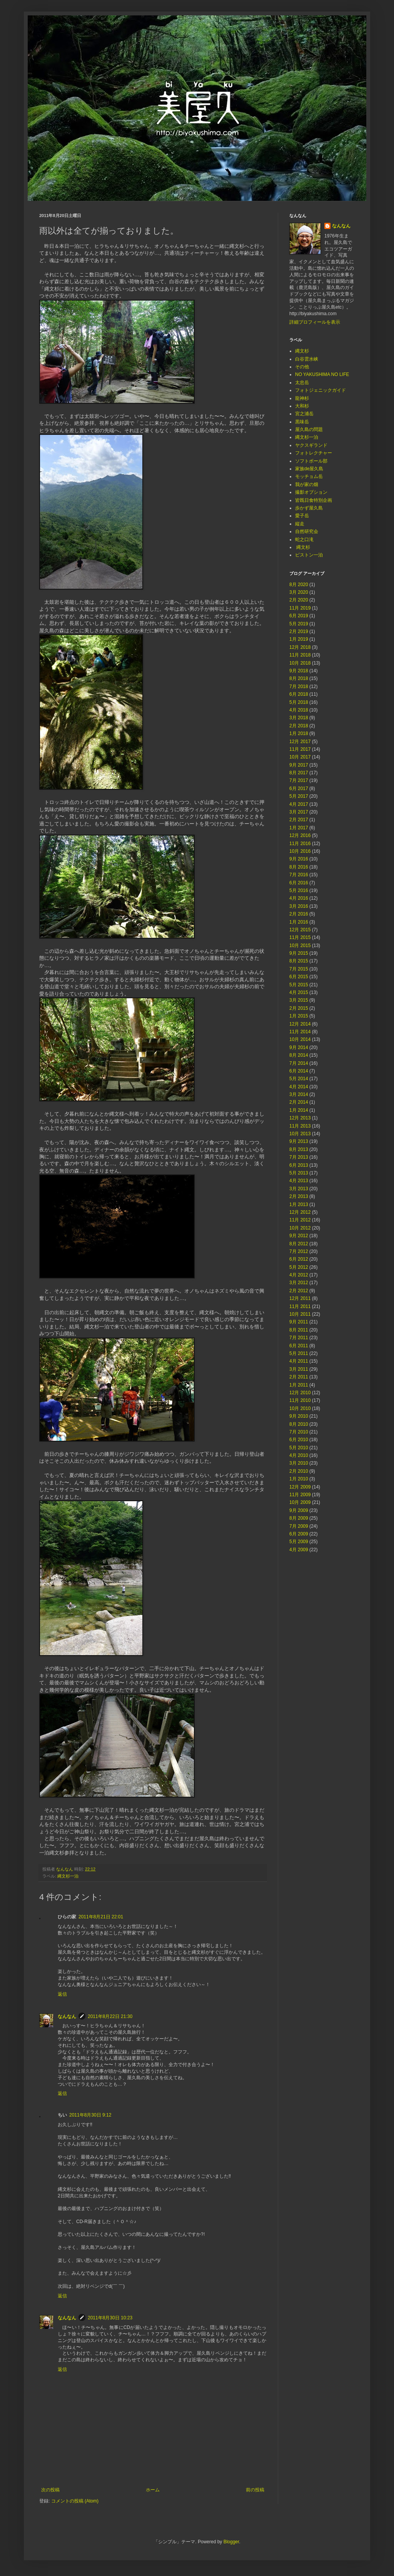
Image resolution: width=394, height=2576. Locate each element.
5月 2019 (298, 623)
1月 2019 (298, 639)
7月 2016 (298, 874)
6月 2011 (298, 1345)
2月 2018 (298, 725)
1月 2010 (298, 1479)
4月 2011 (298, 1361)
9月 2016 (298, 859)
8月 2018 (298, 678)
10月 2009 (300, 1502)
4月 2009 (298, 1549)
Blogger (231, 2541)
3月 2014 (298, 1094)
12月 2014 (300, 1024)
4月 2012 (298, 1275)
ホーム (153, 2489)
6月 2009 (298, 1534)
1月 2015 (298, 1016)
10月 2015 (300, 945)
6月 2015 (298, 976)
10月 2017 (300, 757)
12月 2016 (300, 835)
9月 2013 (298, 1141)
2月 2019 (298, 631)
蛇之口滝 (304, 539)
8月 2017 (298, 772)
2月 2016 (298, 914)
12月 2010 (300, 1392)
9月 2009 (298, 1510)
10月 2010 (300, 1408)
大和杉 (302, 406)
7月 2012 (298, 1251)
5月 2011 (298, 1353)
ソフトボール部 (311, 461)
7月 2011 (298, 1337)
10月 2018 (300, 663)
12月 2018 (300, 647)
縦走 (299, 523)
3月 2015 (298, 1000)
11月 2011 (300, 1306)
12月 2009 (300, 1487)
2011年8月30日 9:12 (90, 2115)
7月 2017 (298, 780)
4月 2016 (298, 898)
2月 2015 (298, 1008)
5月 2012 (298, 1267)
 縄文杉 (302, 547)
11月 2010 (300, 1400)
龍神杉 (302, 398)
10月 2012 (300, 1228)
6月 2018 (298, 694)
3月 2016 (298, 906)
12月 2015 (300, 929)
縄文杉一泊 (67, 1876)
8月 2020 (298, 584)
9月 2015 (298, 953)
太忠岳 (302, 382)
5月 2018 (298, 702)
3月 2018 (298, 717)
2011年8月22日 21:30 (110, 2016)
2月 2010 (298, 1471)
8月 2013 (298, 1149)
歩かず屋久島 (309, 508)
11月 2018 (300, 655)
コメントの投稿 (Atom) (74, 2501)
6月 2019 (298, 615)
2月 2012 (298, 1290)
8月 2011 (298, 1330)
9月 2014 (298, 1047)
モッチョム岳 (309, 476)
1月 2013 (298, 1204)
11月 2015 (300, 937)
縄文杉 (302, 351)
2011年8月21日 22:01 (100, 1916)
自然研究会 (306, 531)
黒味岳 (302, 421)
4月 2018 (298, 710)
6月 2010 (298, 1439)
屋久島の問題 (309, 429)
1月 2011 (298, 1385)
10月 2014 (300, 1039)
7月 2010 (298, 1432)
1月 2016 (298, 922)
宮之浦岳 (304, 413)
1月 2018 (298, 733)
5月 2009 (298, 1541)
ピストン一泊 (309, 555)
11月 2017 (300, 749)
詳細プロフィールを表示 (314, 322)
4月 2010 (298, 1455)
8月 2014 (298, 1055)
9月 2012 (298, 1235)
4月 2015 (298, 992)
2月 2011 (298, 1377)
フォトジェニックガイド (320, 390)
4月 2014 (298, 1086)
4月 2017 (298, 804)
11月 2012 (300, 1220)
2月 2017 (298, 819)
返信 (62, 1994)
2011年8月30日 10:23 (110, 2317)
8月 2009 (298, 1518)
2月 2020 (298, 600)
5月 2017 (298, 796)
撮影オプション (311, 492)
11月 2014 (300, 1031)
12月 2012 (300, 1212)
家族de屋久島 (309, 468)
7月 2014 (298, 1063)
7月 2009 (298, 1526)
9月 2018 (298, 670)
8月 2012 (298, 1243)
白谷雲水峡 (306, 359)
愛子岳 (302, 515)
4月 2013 (298, 1180)
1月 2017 (298, 827)
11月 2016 (300, 843)
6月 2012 (298, 1259)
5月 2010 (298, 1447)
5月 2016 (298, 890)
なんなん (67, 2016)
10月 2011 (300, 1314)
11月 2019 (300, 608)
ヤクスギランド (311, 445)
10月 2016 (300, 851)
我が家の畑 (306, 484)
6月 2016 (298, 882)
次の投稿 (50, 2489)
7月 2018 (298, 686)
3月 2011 (298, 1369)
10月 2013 (300, 1133)
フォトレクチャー (313, 453)
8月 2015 (298, 961)
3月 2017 (298, 812)
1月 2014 (298, 1110)
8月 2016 (298, 867)
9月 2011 (298, 1322)
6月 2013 (298, 1165)
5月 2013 (298, 1173)
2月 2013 (298, 1196)
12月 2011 (300, 1298)
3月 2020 (298, 592)
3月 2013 (298, 1188)
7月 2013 (298, 1157)
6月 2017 (298, 788)
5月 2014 (298, 1078)
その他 (302, 366)
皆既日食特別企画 (313, 500)
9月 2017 (298, 765)
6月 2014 (298, 1071)
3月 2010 (298, 1463)
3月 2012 (298, 1282)
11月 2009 (300, 1494)
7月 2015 (298, 969)
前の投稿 (255, 2489)
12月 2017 (300, 741)
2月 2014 (298, 1102)
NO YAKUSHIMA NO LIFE (322, 374)
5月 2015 (298, 984)
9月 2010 (298, 1416)
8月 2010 (298, 1424)
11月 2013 (300, 1126)
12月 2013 (300, 1118)
